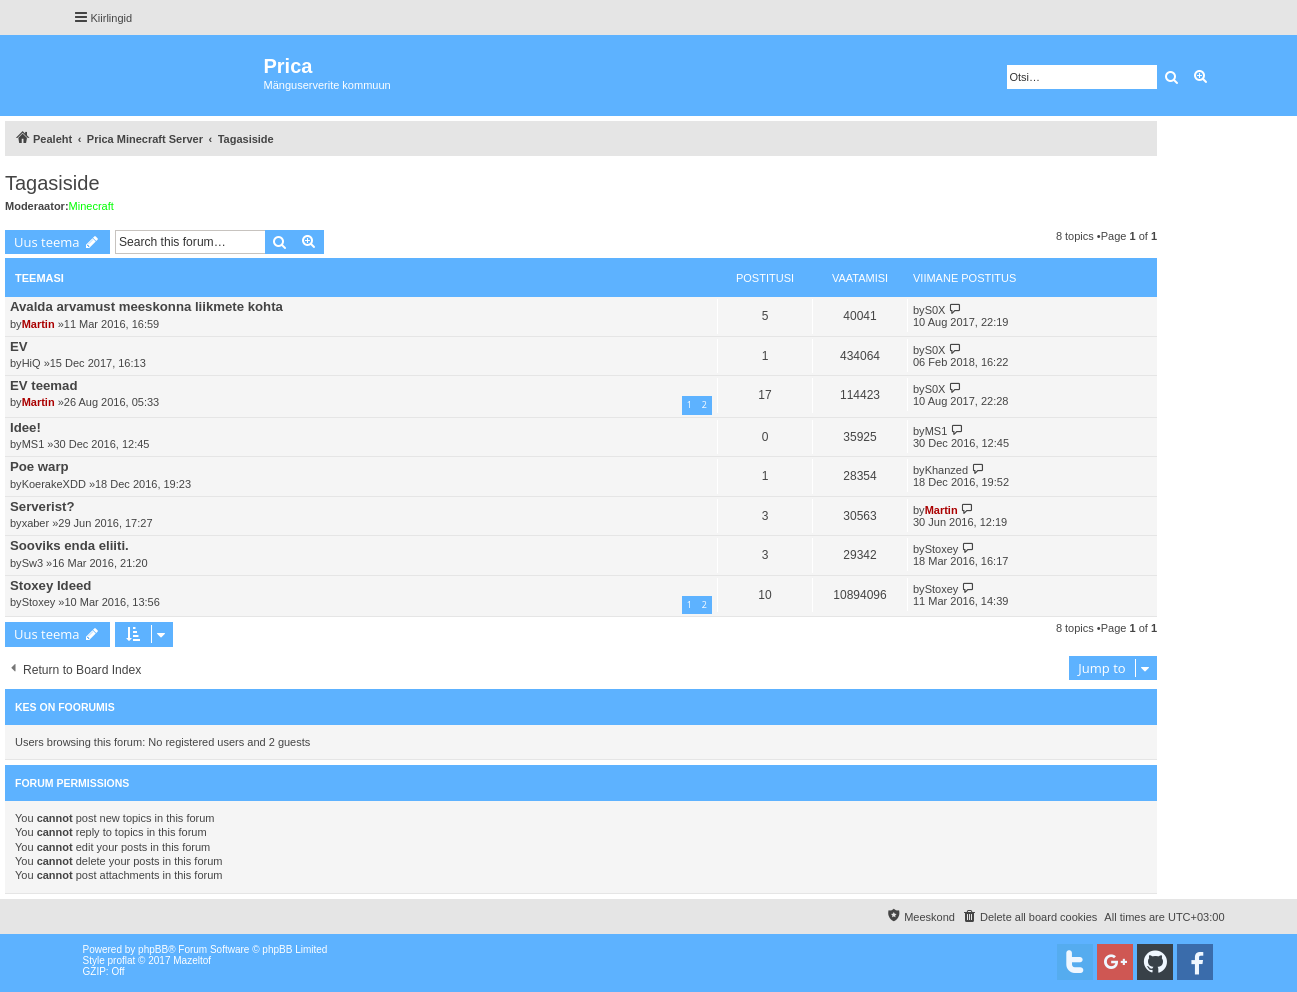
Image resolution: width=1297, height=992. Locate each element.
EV (19, 346)
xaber (36, 523)
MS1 (33, 444)
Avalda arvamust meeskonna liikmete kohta (146, 306)
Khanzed (946, 470)
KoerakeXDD (54, 484)
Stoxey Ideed (50, 585)
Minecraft (91, 206)
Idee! (25, 427)
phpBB (153, 949)
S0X (935, 310)
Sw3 (32, 563)
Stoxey (942, 549)
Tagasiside (52, 183)
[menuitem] (1029, 917)
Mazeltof (192, 960)
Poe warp (39, 466)
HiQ (31, 363)
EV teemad (43, 385)
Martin (38, 324)
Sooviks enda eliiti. (69, 545)
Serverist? (42, 506)
